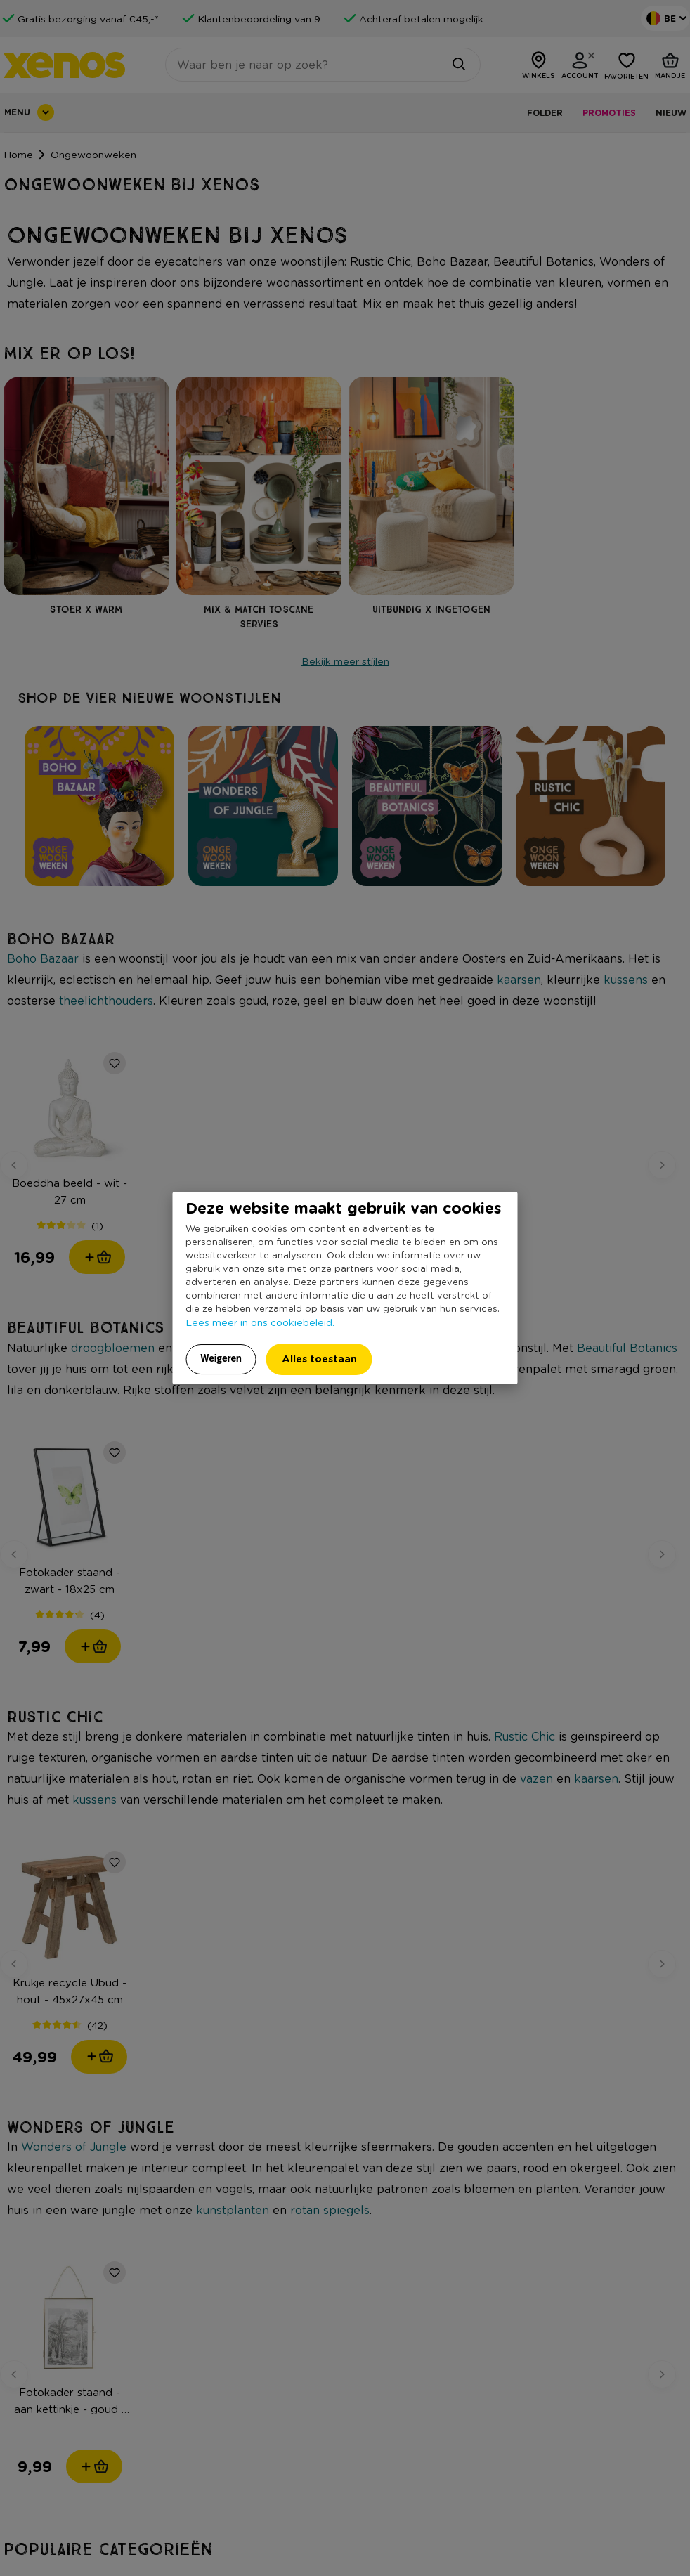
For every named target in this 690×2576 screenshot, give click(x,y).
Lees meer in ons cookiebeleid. (259, 1321)
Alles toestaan (319, 1358)
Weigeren (221, 1358)
